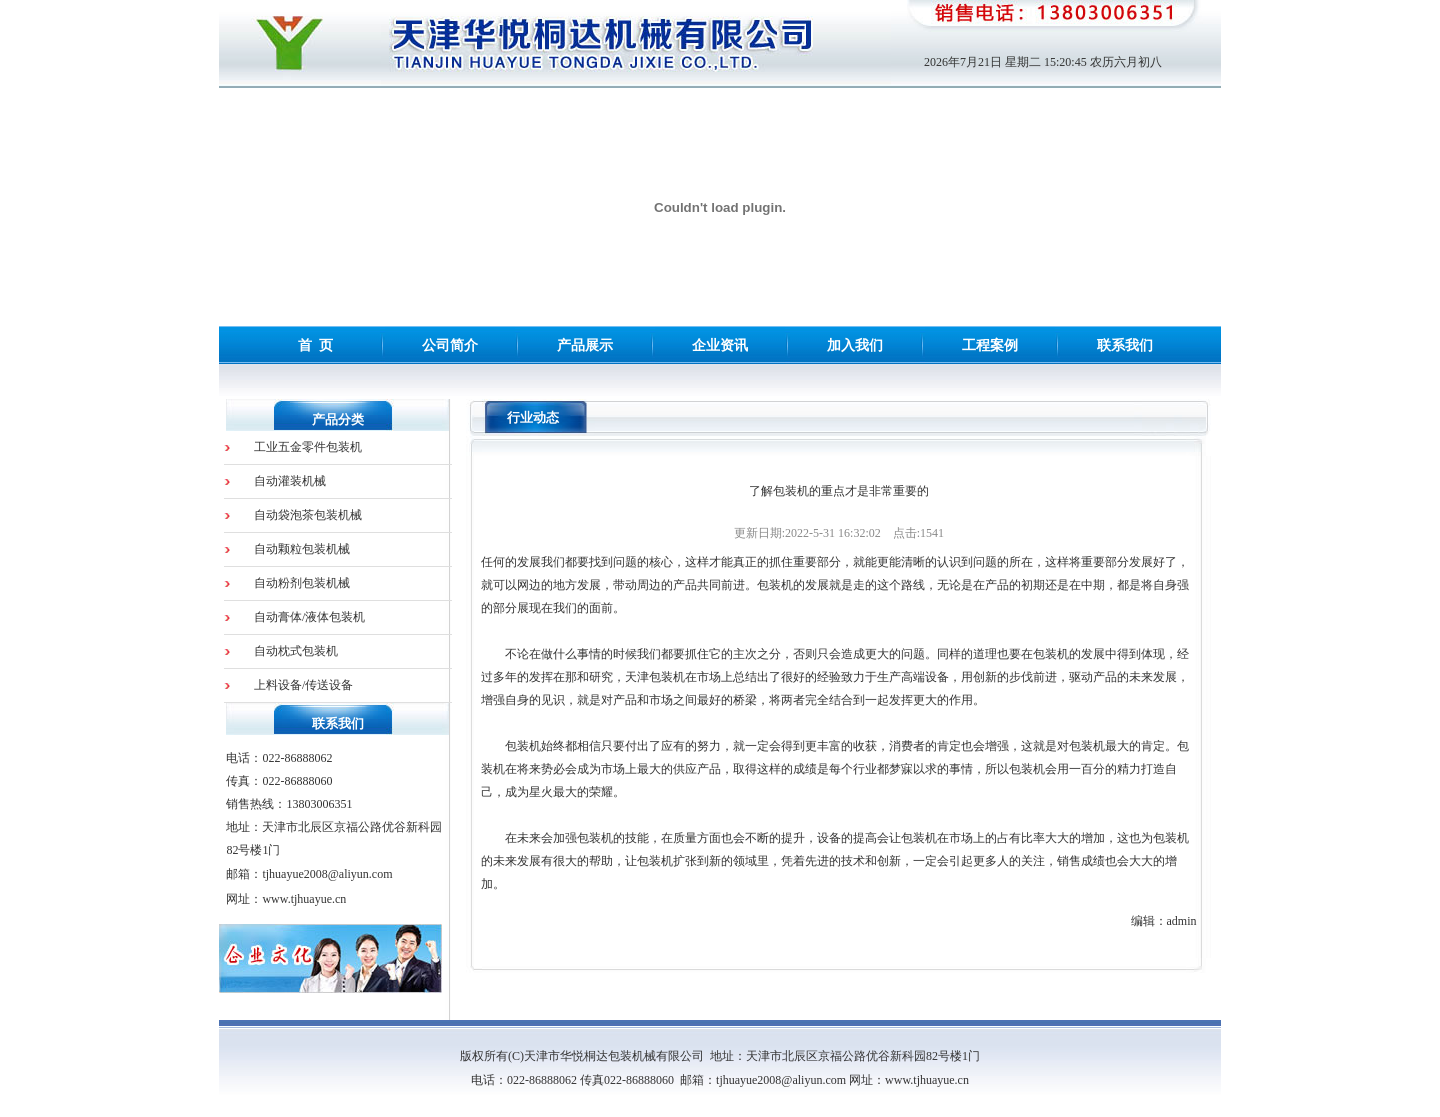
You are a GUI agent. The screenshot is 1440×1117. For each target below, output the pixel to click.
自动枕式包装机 (296, 651)
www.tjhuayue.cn (304, 899)
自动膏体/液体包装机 (309, 617)
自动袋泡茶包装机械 (308, 515)
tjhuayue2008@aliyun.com (327, 874)
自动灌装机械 (290, 481)
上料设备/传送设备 (303, 685)
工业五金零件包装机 (308, 447)
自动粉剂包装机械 (302, 583)
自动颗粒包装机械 (302, 549)
